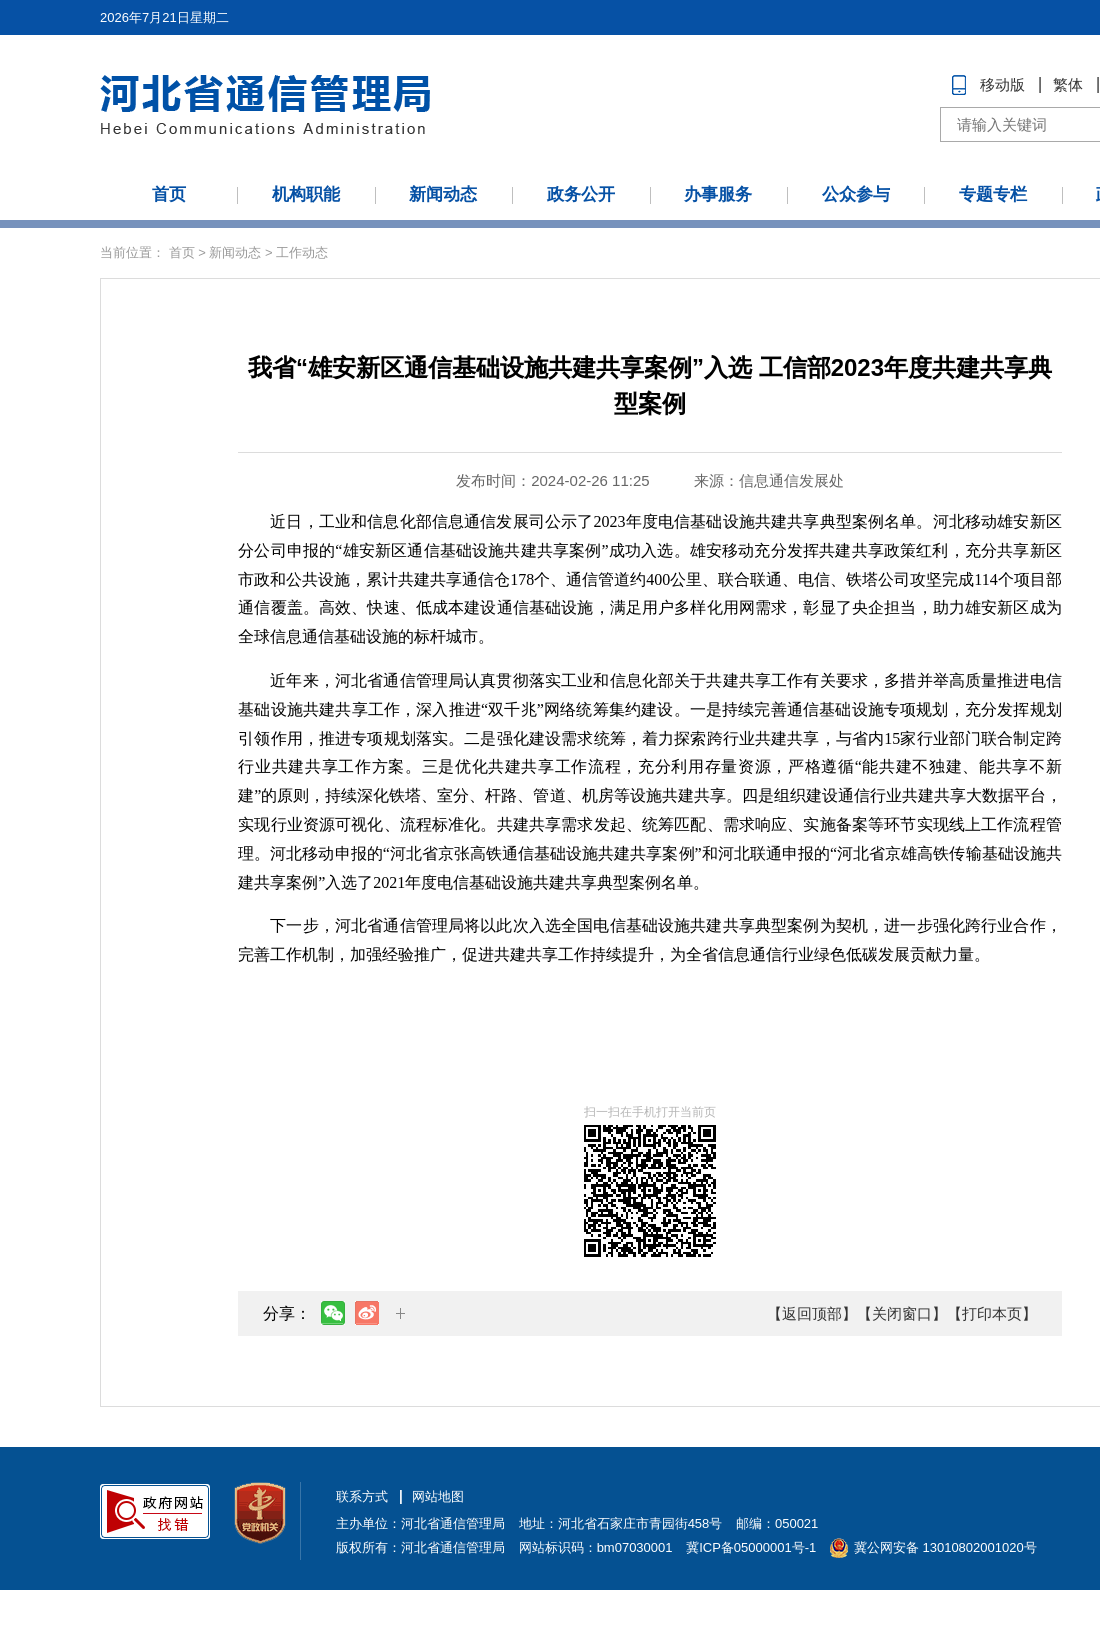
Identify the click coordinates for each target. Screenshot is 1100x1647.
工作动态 (302, 252)
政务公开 (581, 194)
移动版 (1002, 84)
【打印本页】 (992, 1313)
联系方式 (362, 1496)
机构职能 (306, 194)
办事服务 (718, 194)
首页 (169, 194)
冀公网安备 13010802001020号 (945, 1547)
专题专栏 (993, 194)
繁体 (1068, 84)
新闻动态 (443, 194)
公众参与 (856, 194)
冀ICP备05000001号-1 (751, 1547)
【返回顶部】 (812, 1313)
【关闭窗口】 (902, 1313)
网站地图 (438, 1496)
